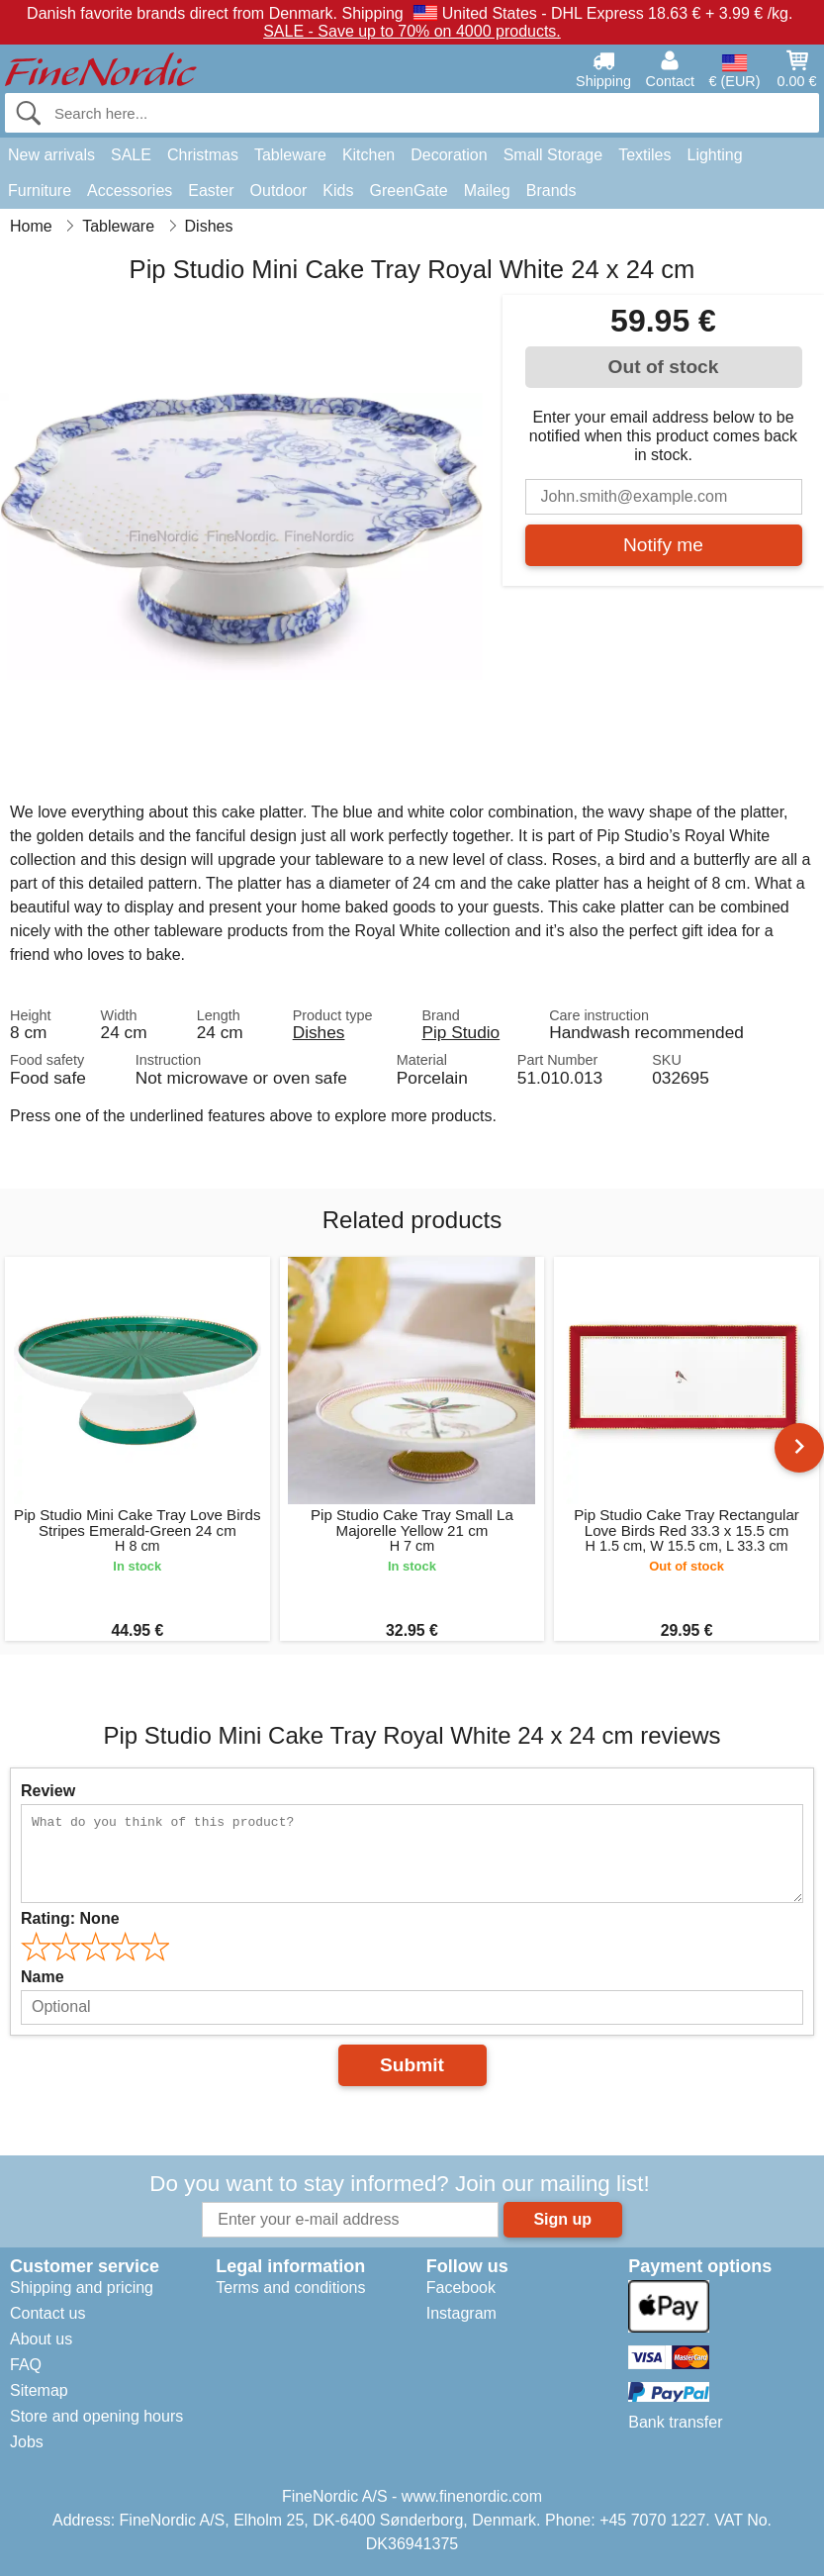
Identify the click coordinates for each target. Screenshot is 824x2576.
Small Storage (553, 154)
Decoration (449, 154)
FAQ (26, 2364)
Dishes (319, 1032)
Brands (551, 190)
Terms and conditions (290, 2287)
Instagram (461, 2313)
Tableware (290, 154)
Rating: (70, 1918)
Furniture (39, 190)
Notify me (663, 544)
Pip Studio (460, 1032)
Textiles (644, 154)
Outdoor (279, 190)
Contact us (47, 2313)
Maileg (487, 190)
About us (41, 2339)
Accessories (129, 190)
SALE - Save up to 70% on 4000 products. (412, 31)
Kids (337, 190)
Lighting (715, 154)
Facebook (461, 2287)
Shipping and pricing (81, 2287)
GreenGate (408, 190)
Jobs (27, 2441)
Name (42, 1976)
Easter (210, 190)
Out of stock (663, 366)
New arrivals (51, 154)
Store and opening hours (96, 2416)
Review (48, 1790)
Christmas (202, 154)
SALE (131, 154)
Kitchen (368, 154)
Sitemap (39, 2390)
